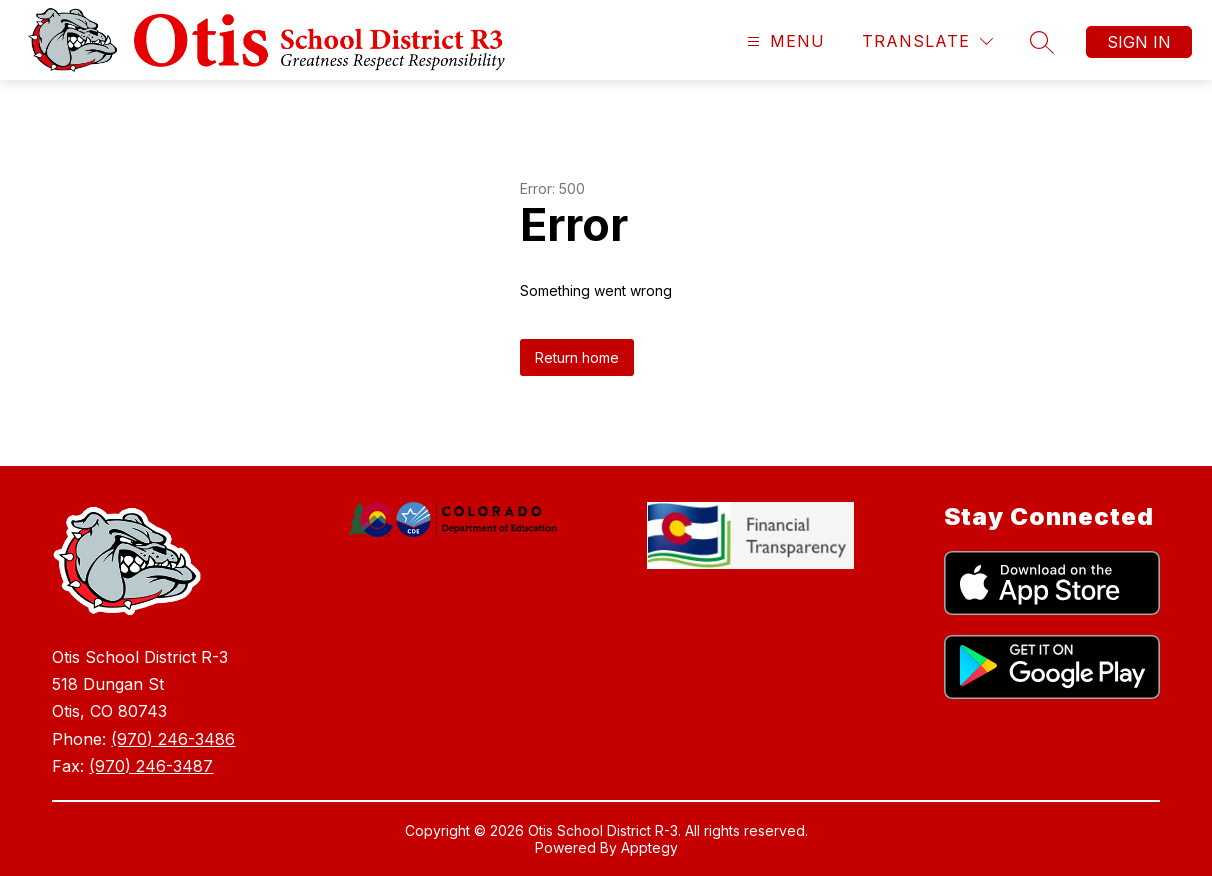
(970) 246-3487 (151, 766)
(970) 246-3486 (173, 739)
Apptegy (649, 847)
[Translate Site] (927, 41)
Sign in (1139, 42)
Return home (577, 357)
